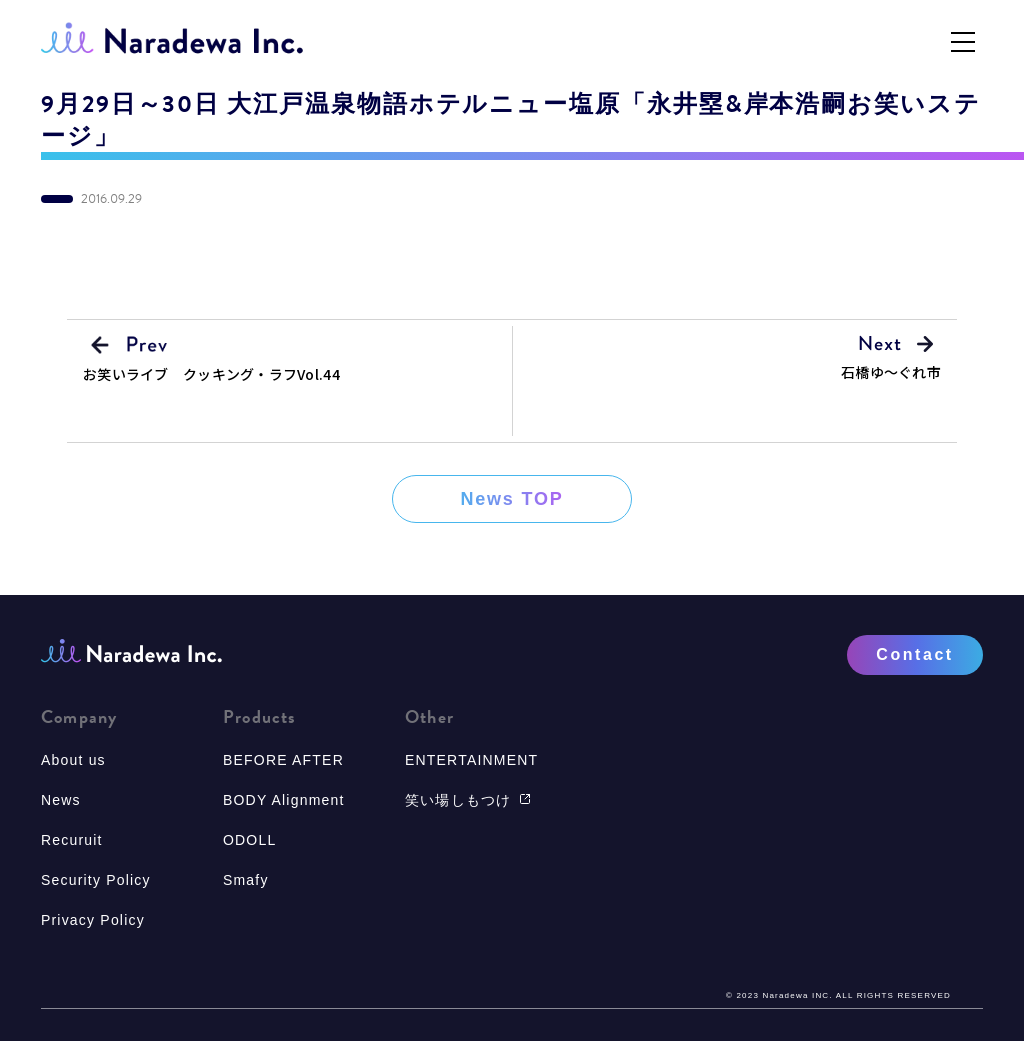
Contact (914, 654)
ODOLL (249, 840)
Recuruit (72, 840)
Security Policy (96, 880)
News (61, 800)
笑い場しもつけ (468, 800)
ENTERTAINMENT (471, 760)
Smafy (246, 880)
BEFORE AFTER (283, 760)
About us (73, 760)
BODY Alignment (284, 800)
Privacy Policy (93, 920)
